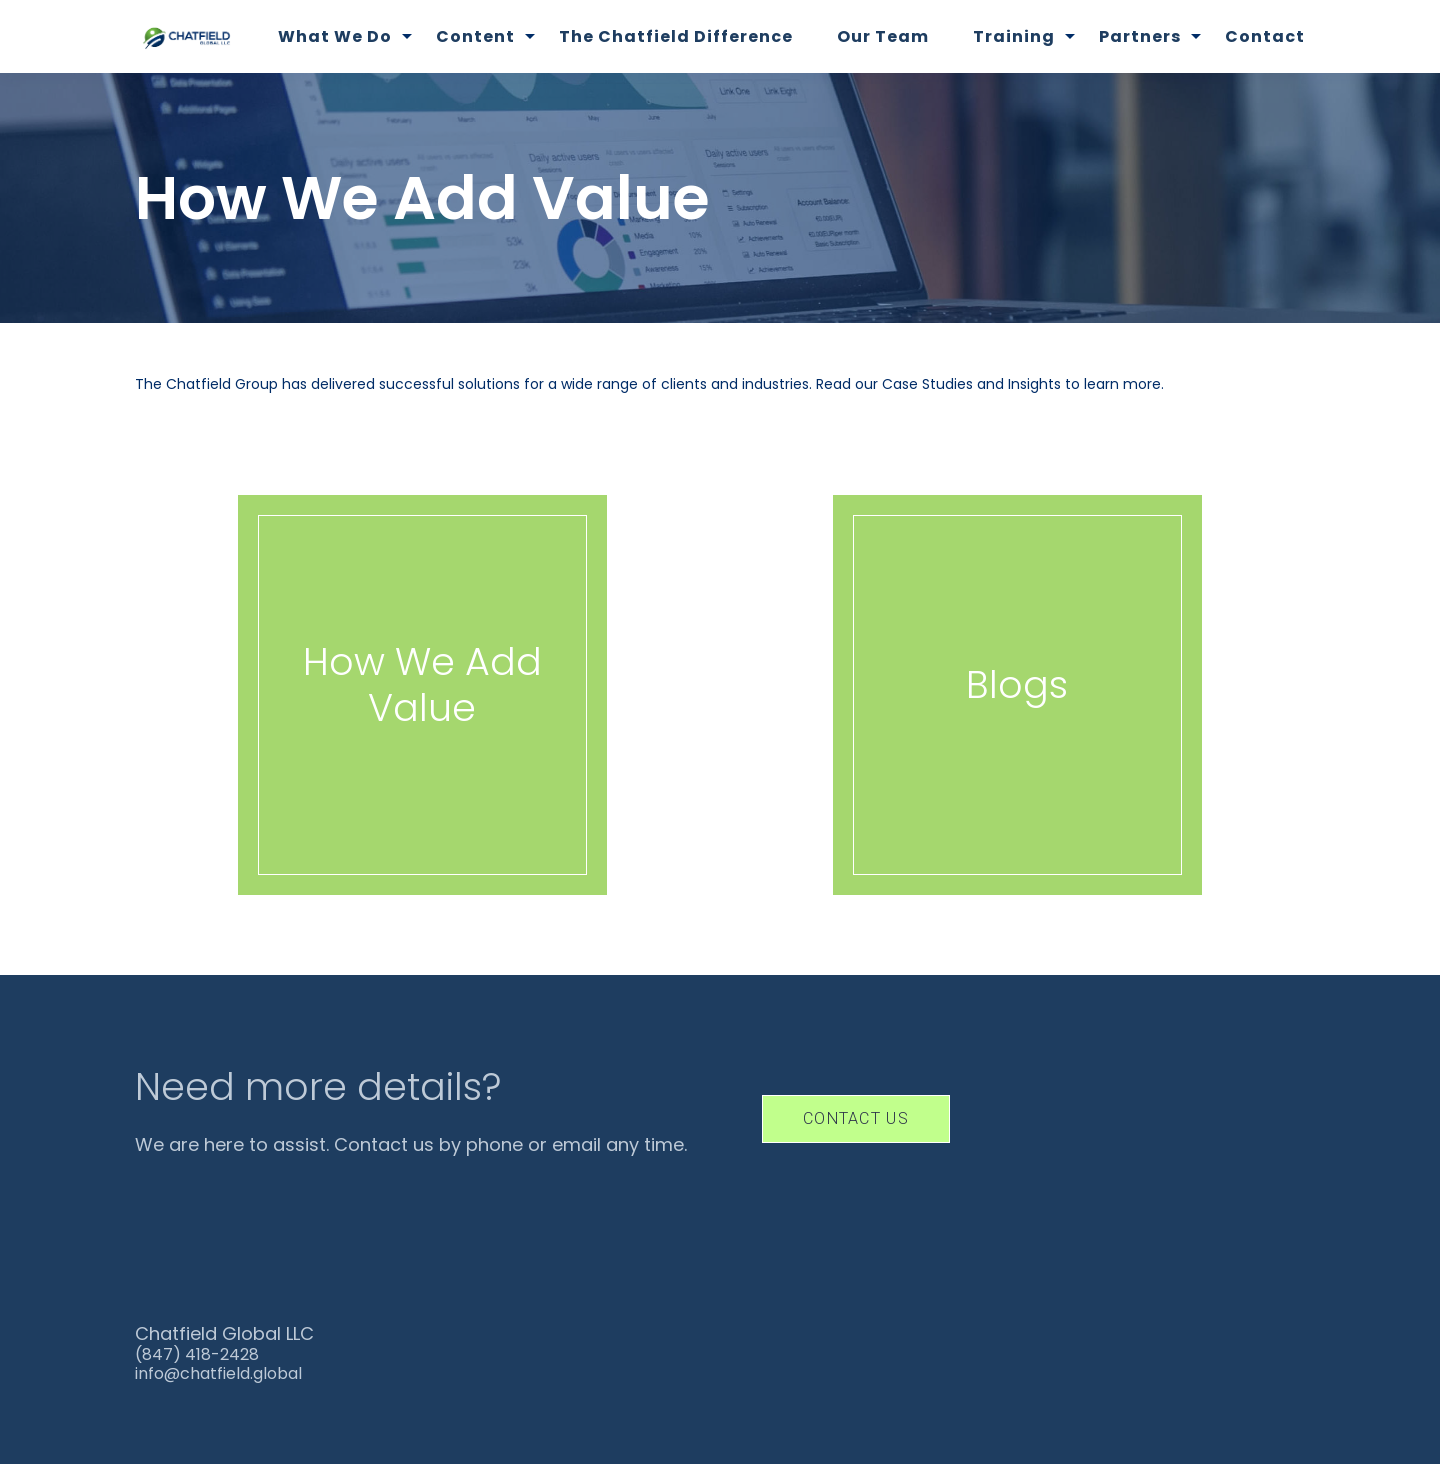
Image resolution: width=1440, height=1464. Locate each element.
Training (1014, 36)
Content (475, 36)
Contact (1265, 36)
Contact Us (856, 1118)
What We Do (335, 36)
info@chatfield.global (218, 1373)
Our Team (883, 36)
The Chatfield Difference (676, 36)
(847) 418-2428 (197, 1354)
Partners (1140, 36)
